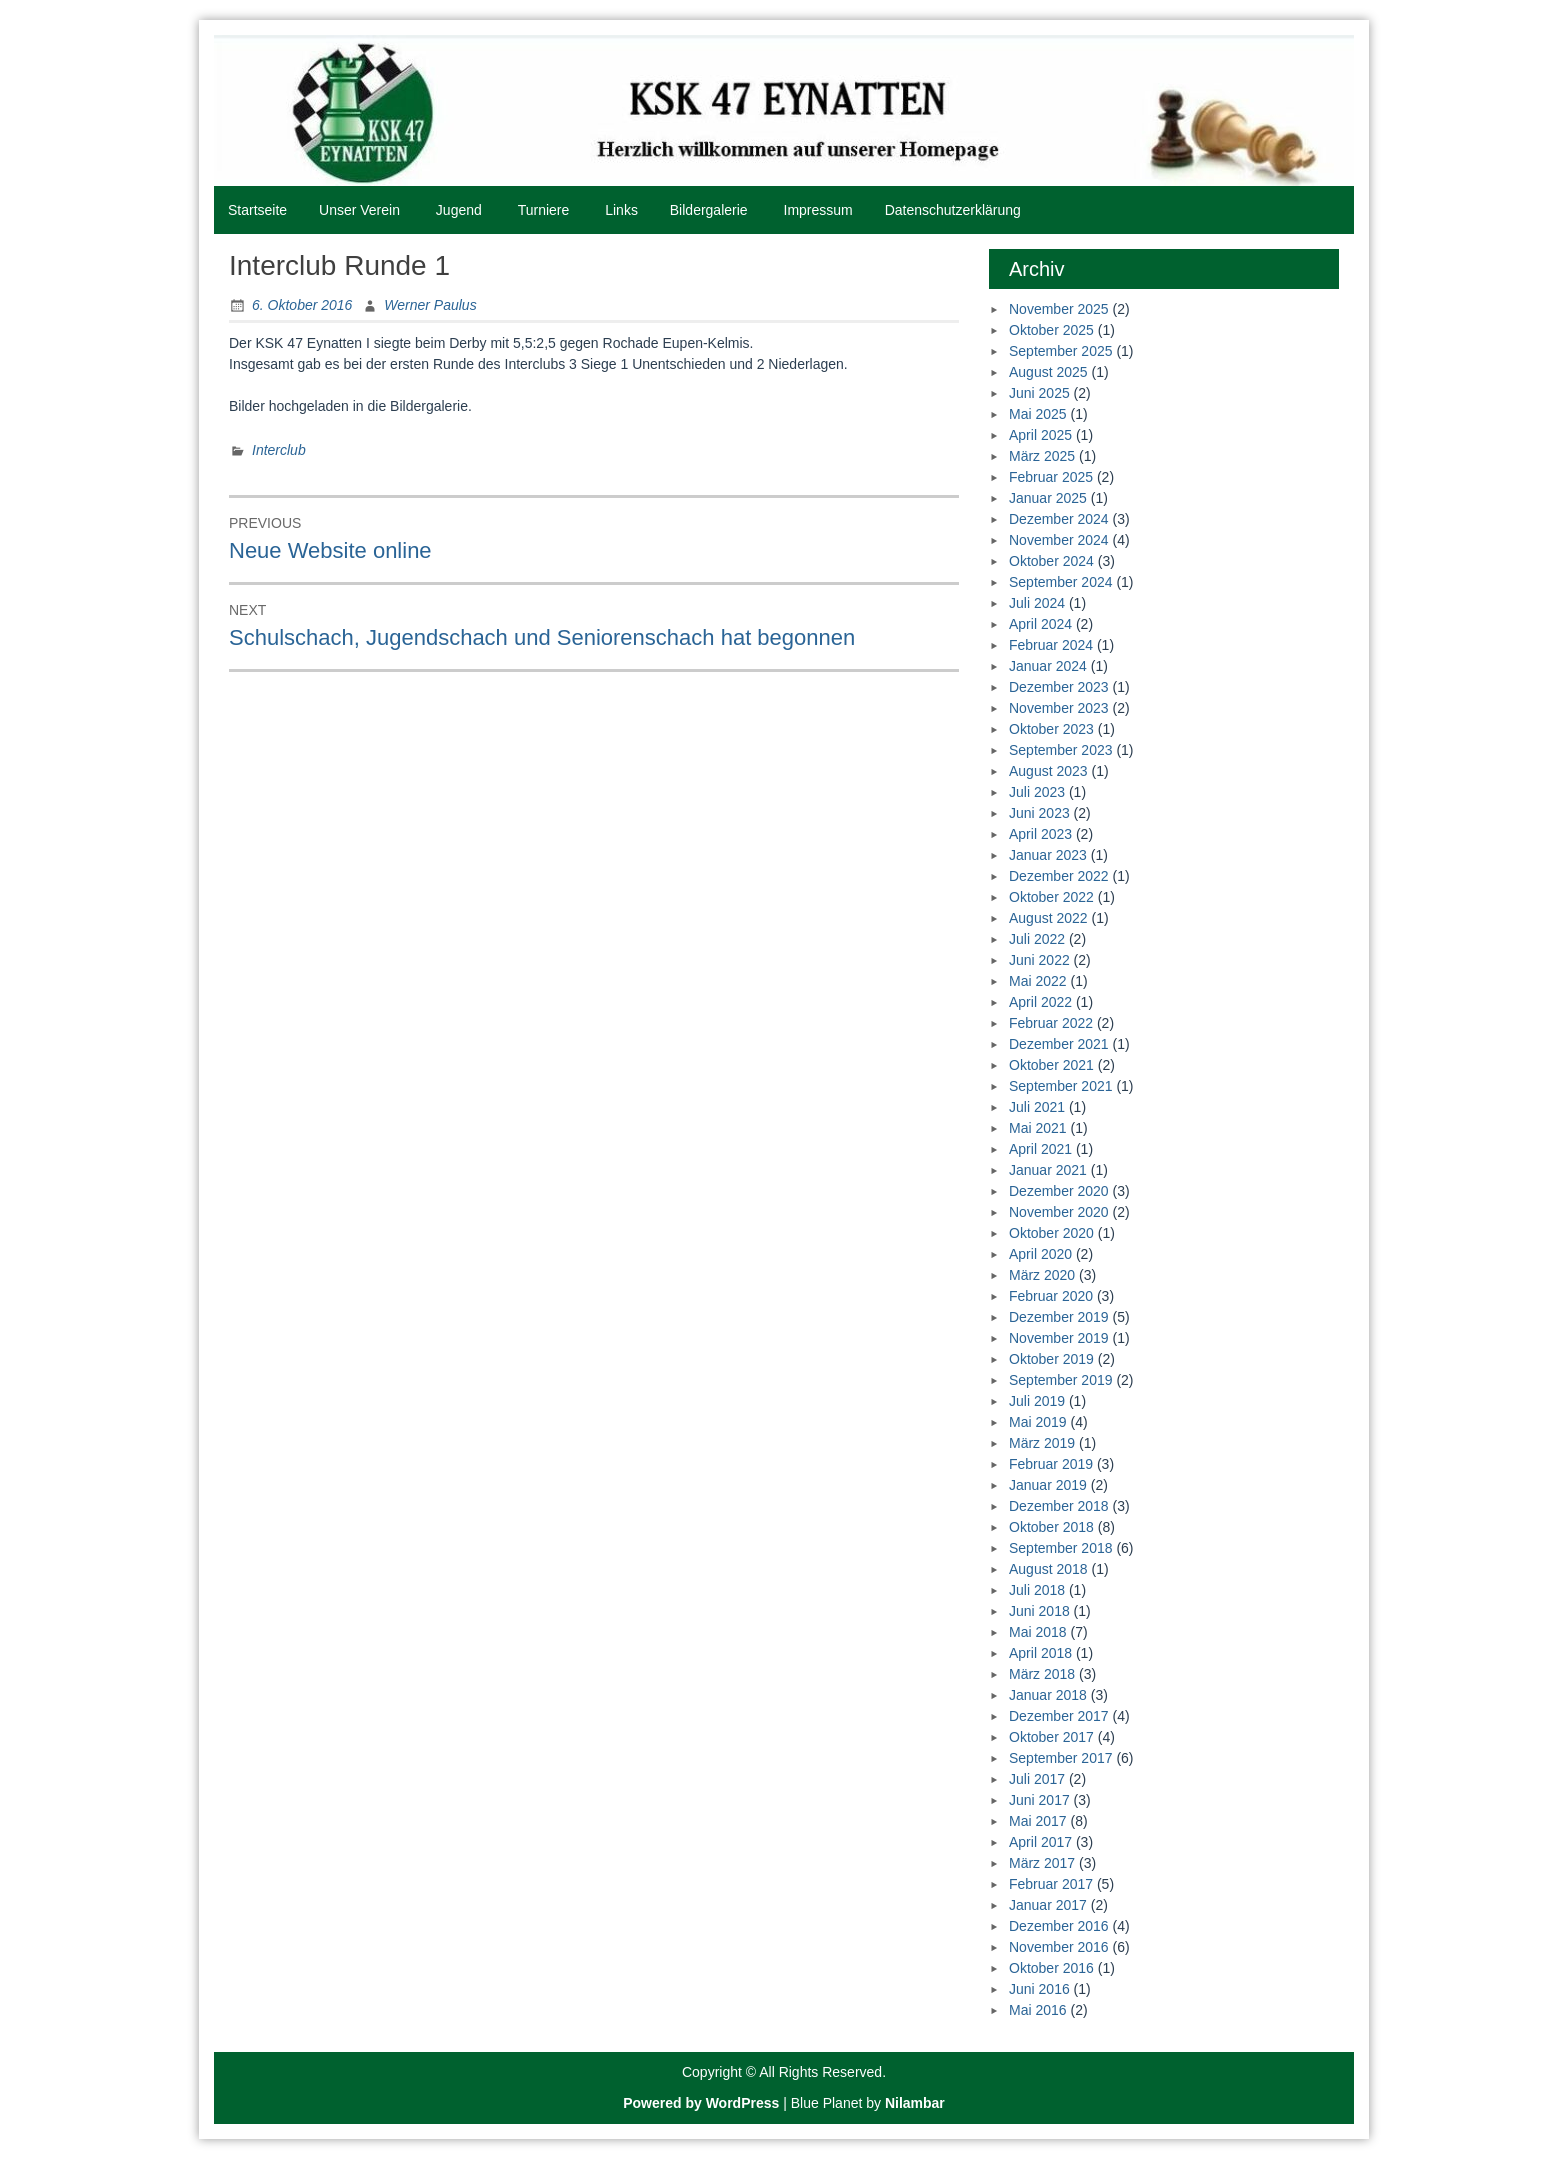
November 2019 (1059, 1338)
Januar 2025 (1048, 498)
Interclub (279, 450)
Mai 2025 (1038, 414)
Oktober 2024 (1051, 561)
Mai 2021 (1038, 1128)
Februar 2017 (1051, 1884)
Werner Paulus (430, 305)
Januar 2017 (1048, 1905)
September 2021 (1061, 1086)
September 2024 (1061, 582)
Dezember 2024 (1059, 519)
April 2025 (1040, 435)
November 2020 (1059, 1212)
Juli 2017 (1037, 1779)
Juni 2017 (1039, 1800)
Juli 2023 (1037, 792)
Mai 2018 (1038, 1632)
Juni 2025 (1039, 393)
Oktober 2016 (1051, 1968)
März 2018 (1042, 1674)
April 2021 (1040, 1149)
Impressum (818, 210)
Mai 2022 (1038, 981)
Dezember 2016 (1059, 1926)
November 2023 (1059, 708)
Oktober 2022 (1051, 897)
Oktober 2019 (1051, 1359)
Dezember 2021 (1059, 1044)
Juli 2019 (1037, 1401)
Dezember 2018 (1059, 1506)
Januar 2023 (1048, 855)
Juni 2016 (1039, 1989)
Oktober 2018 (1051, 1527)
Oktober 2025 (1051, 330)
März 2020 (1042, 1275)
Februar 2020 (1051, 1296)
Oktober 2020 (1051, 1233)
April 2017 (1040, 1842)
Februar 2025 (1051, 477)
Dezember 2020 (1059, 1191)
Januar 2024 (1048, 666)
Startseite (257, 210)
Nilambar (915, 2103)
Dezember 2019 (1059, 1317)
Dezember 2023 (1059, 687)
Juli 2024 (1037, 603)
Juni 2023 (1039, 813)
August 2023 (1048, 771)
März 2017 (1042, 1863)
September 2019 (1061, 1380)
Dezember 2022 (1059, 876)
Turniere (544, 210)
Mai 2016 (1038, 2010)
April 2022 (1040, 1002)
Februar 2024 (1051, 645)
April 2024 (1040, 624)
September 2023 (1061, 750)
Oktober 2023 (1051, 729)
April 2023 (1040, 834)
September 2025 (1061, 351)
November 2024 (1059, 540)
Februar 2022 (1051, 1023)
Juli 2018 (1037, 1590)
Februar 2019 (1051, 1464)
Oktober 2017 (1051, 1737)
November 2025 (1059, 309)
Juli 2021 (1037, 1107)
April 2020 (1040, 1254)
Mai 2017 (1038, 1821)
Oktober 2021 (1051, 1065)
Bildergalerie (709, 210)
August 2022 (1048, 918)
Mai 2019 (1038, 1422)
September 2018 (1061, 1548)
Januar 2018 (1048, 1695)
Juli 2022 (1037, 939)
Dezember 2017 (1059, 1716)
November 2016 (1059, 1947)
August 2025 (1048, 372)
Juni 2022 (1039, 960)
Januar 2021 (1048, 1170)
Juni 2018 (1039, 1611)
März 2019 (1042, 1443)
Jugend (459, 210)
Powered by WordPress (701, 2103)
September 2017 (1061, 1758)
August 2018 (1048, 1569)
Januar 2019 (1048, 1485)
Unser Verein (359, 210)
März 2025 (1042, 456)
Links (621, 210)
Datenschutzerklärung (953, 210)
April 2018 (1040, 1653)
